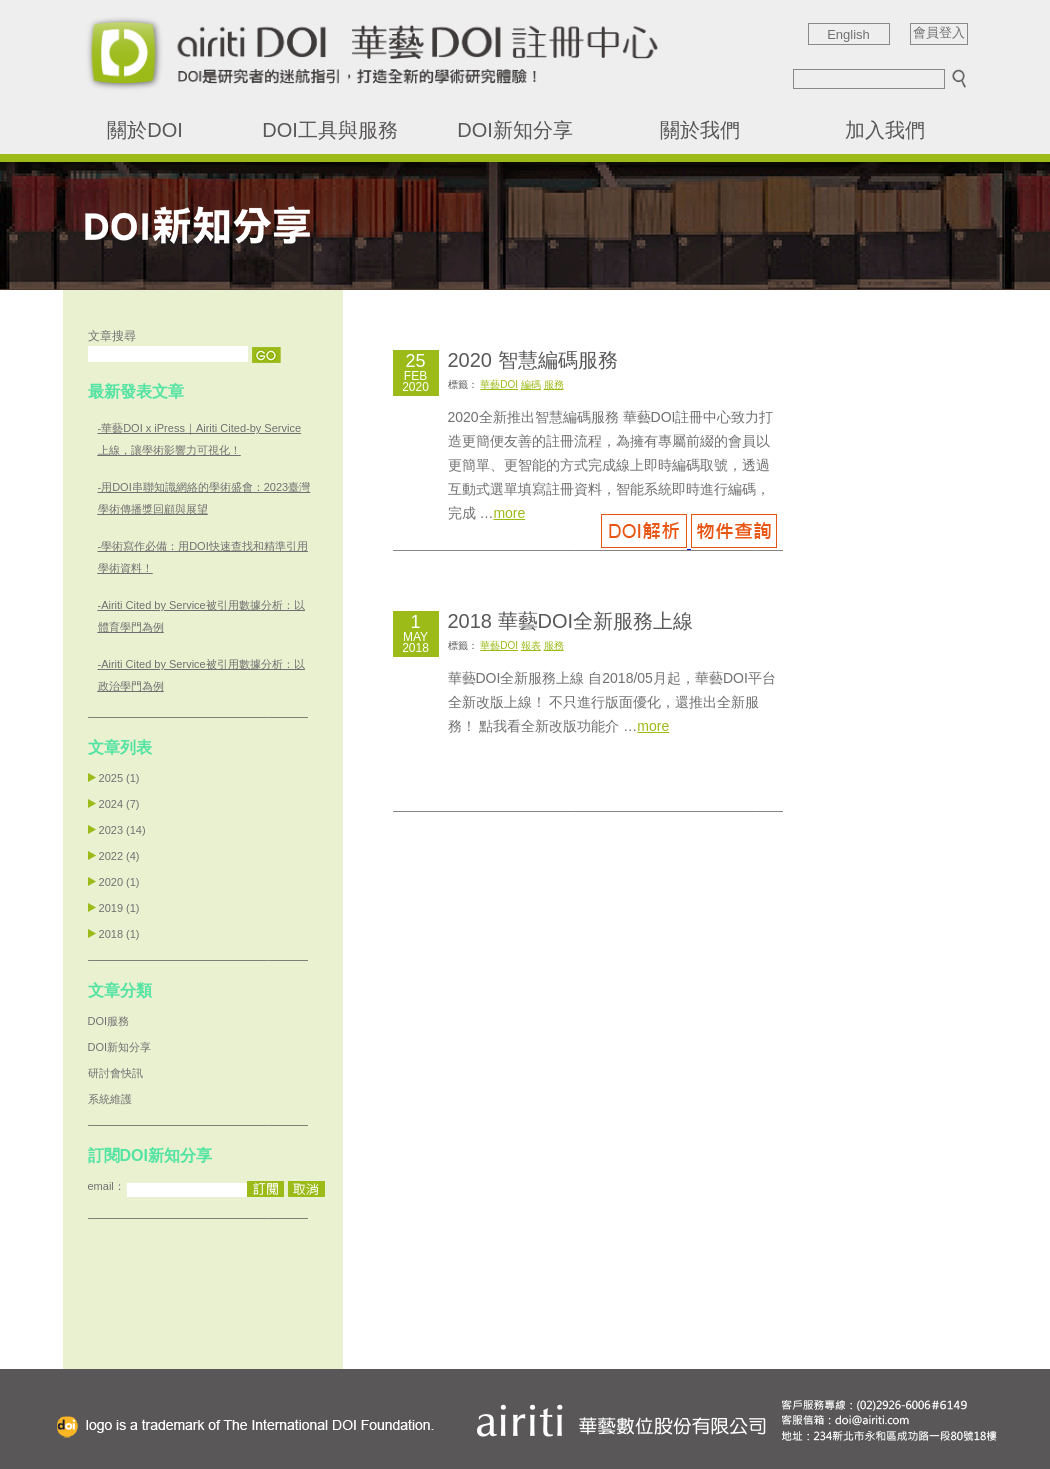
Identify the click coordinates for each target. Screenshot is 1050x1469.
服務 (554, 384)
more (509, 513)
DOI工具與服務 (330, 130)
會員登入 (939, 33)
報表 (531, 645)
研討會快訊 (115, 1073)
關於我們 (700, 130)
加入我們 (885, 130)
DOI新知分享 (515, 130)
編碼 (531, 384)
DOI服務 (109, 1021)
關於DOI (145, 130)
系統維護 (110, 1099)
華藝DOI (499, 384)
